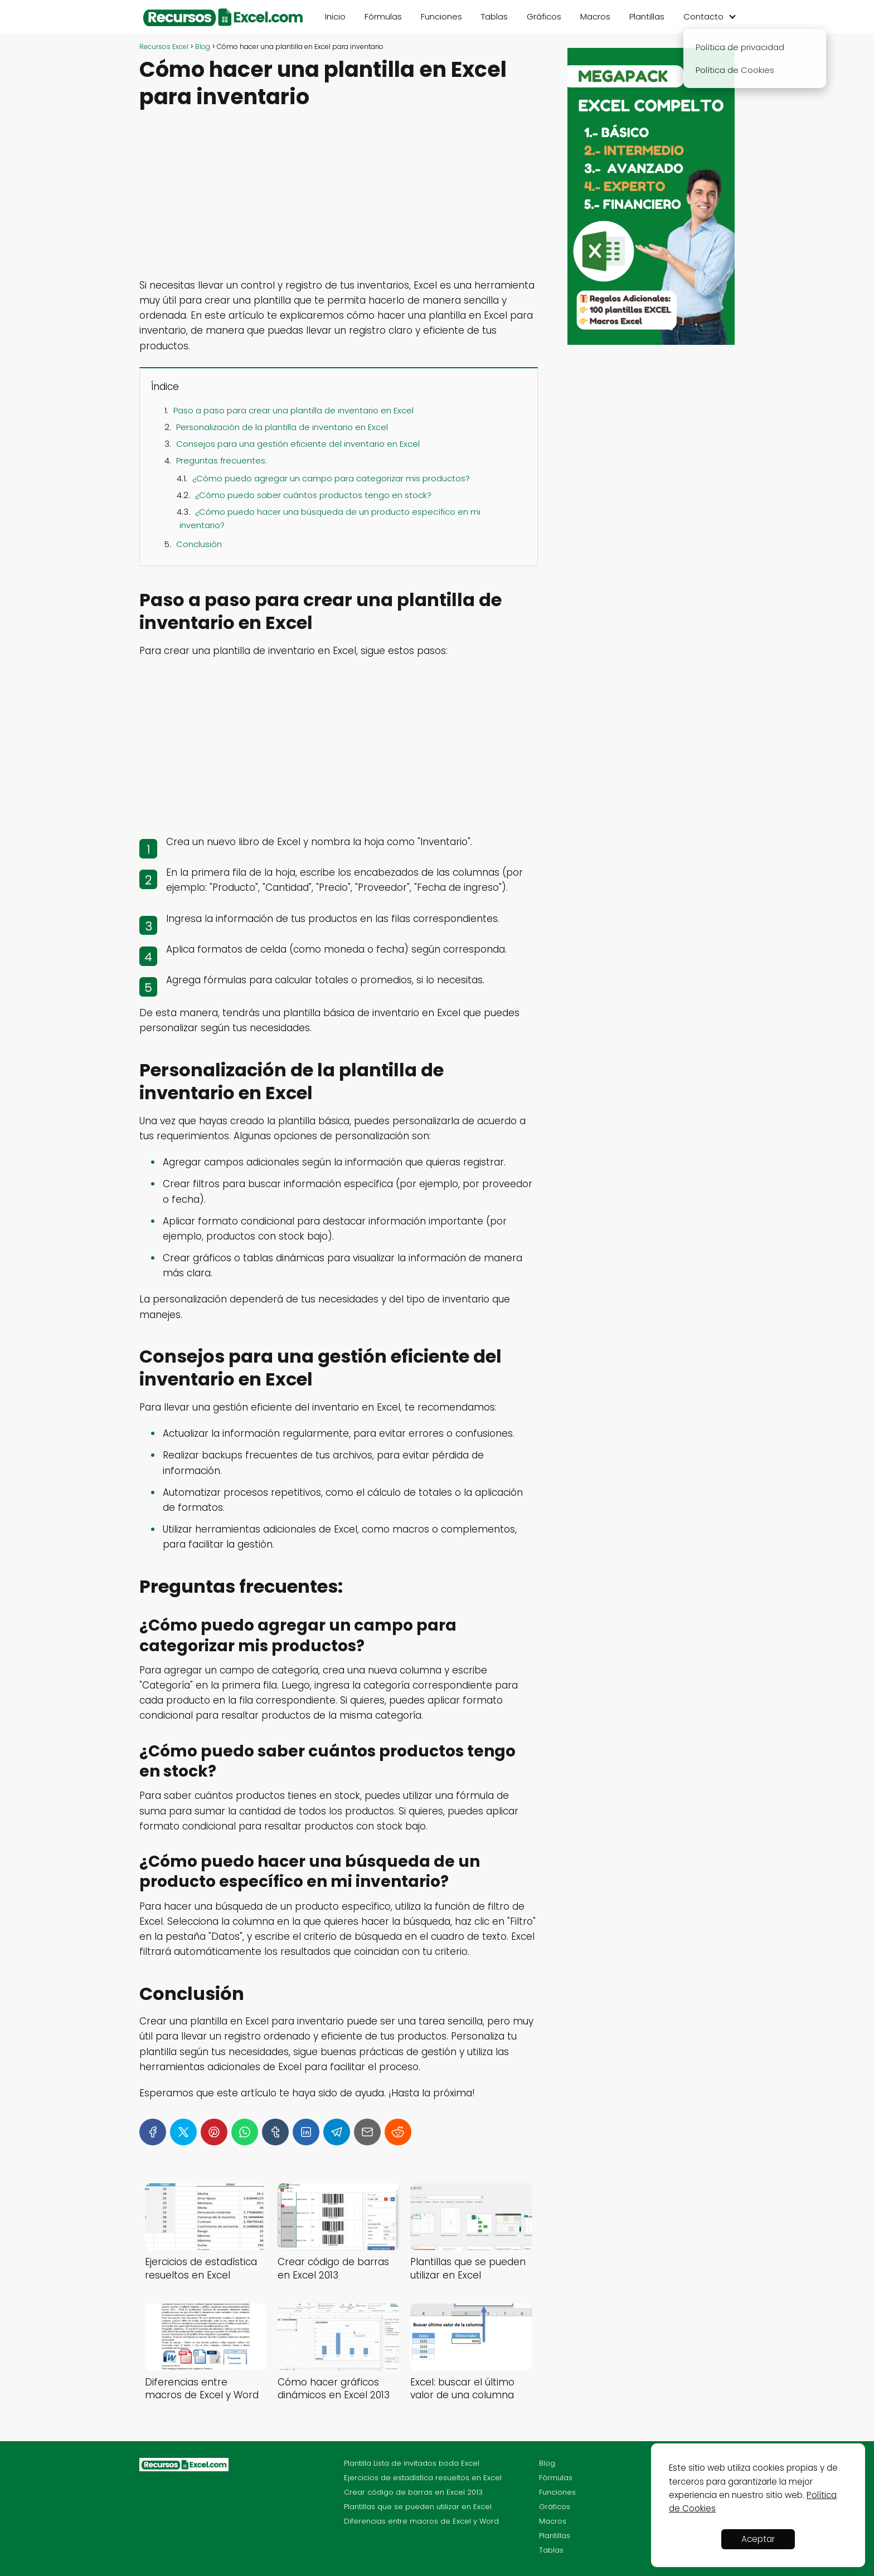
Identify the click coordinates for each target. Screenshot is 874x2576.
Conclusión (199, 544)
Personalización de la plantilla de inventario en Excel (282, 427)
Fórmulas (383, 16)
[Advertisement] (338, 196)
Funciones (441, 16)
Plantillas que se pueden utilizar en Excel (418, 2506)
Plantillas (646, 16)
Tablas (494, 16)
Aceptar (758, 2539)
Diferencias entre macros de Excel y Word (421, 2521)
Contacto (703, 16)
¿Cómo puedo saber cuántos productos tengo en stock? (313, 495)
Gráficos (544, 16)
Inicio (335, 16)
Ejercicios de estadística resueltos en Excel (423, 2477)
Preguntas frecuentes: (221, 460)
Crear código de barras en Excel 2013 (413, 2492)
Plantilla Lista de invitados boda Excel (411, 2463)
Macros (595, 16)
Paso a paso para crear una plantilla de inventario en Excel (293, 410)
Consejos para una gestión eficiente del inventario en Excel (298, 444)
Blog (547, 2463)
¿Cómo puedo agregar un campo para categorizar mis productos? (331, 478)
